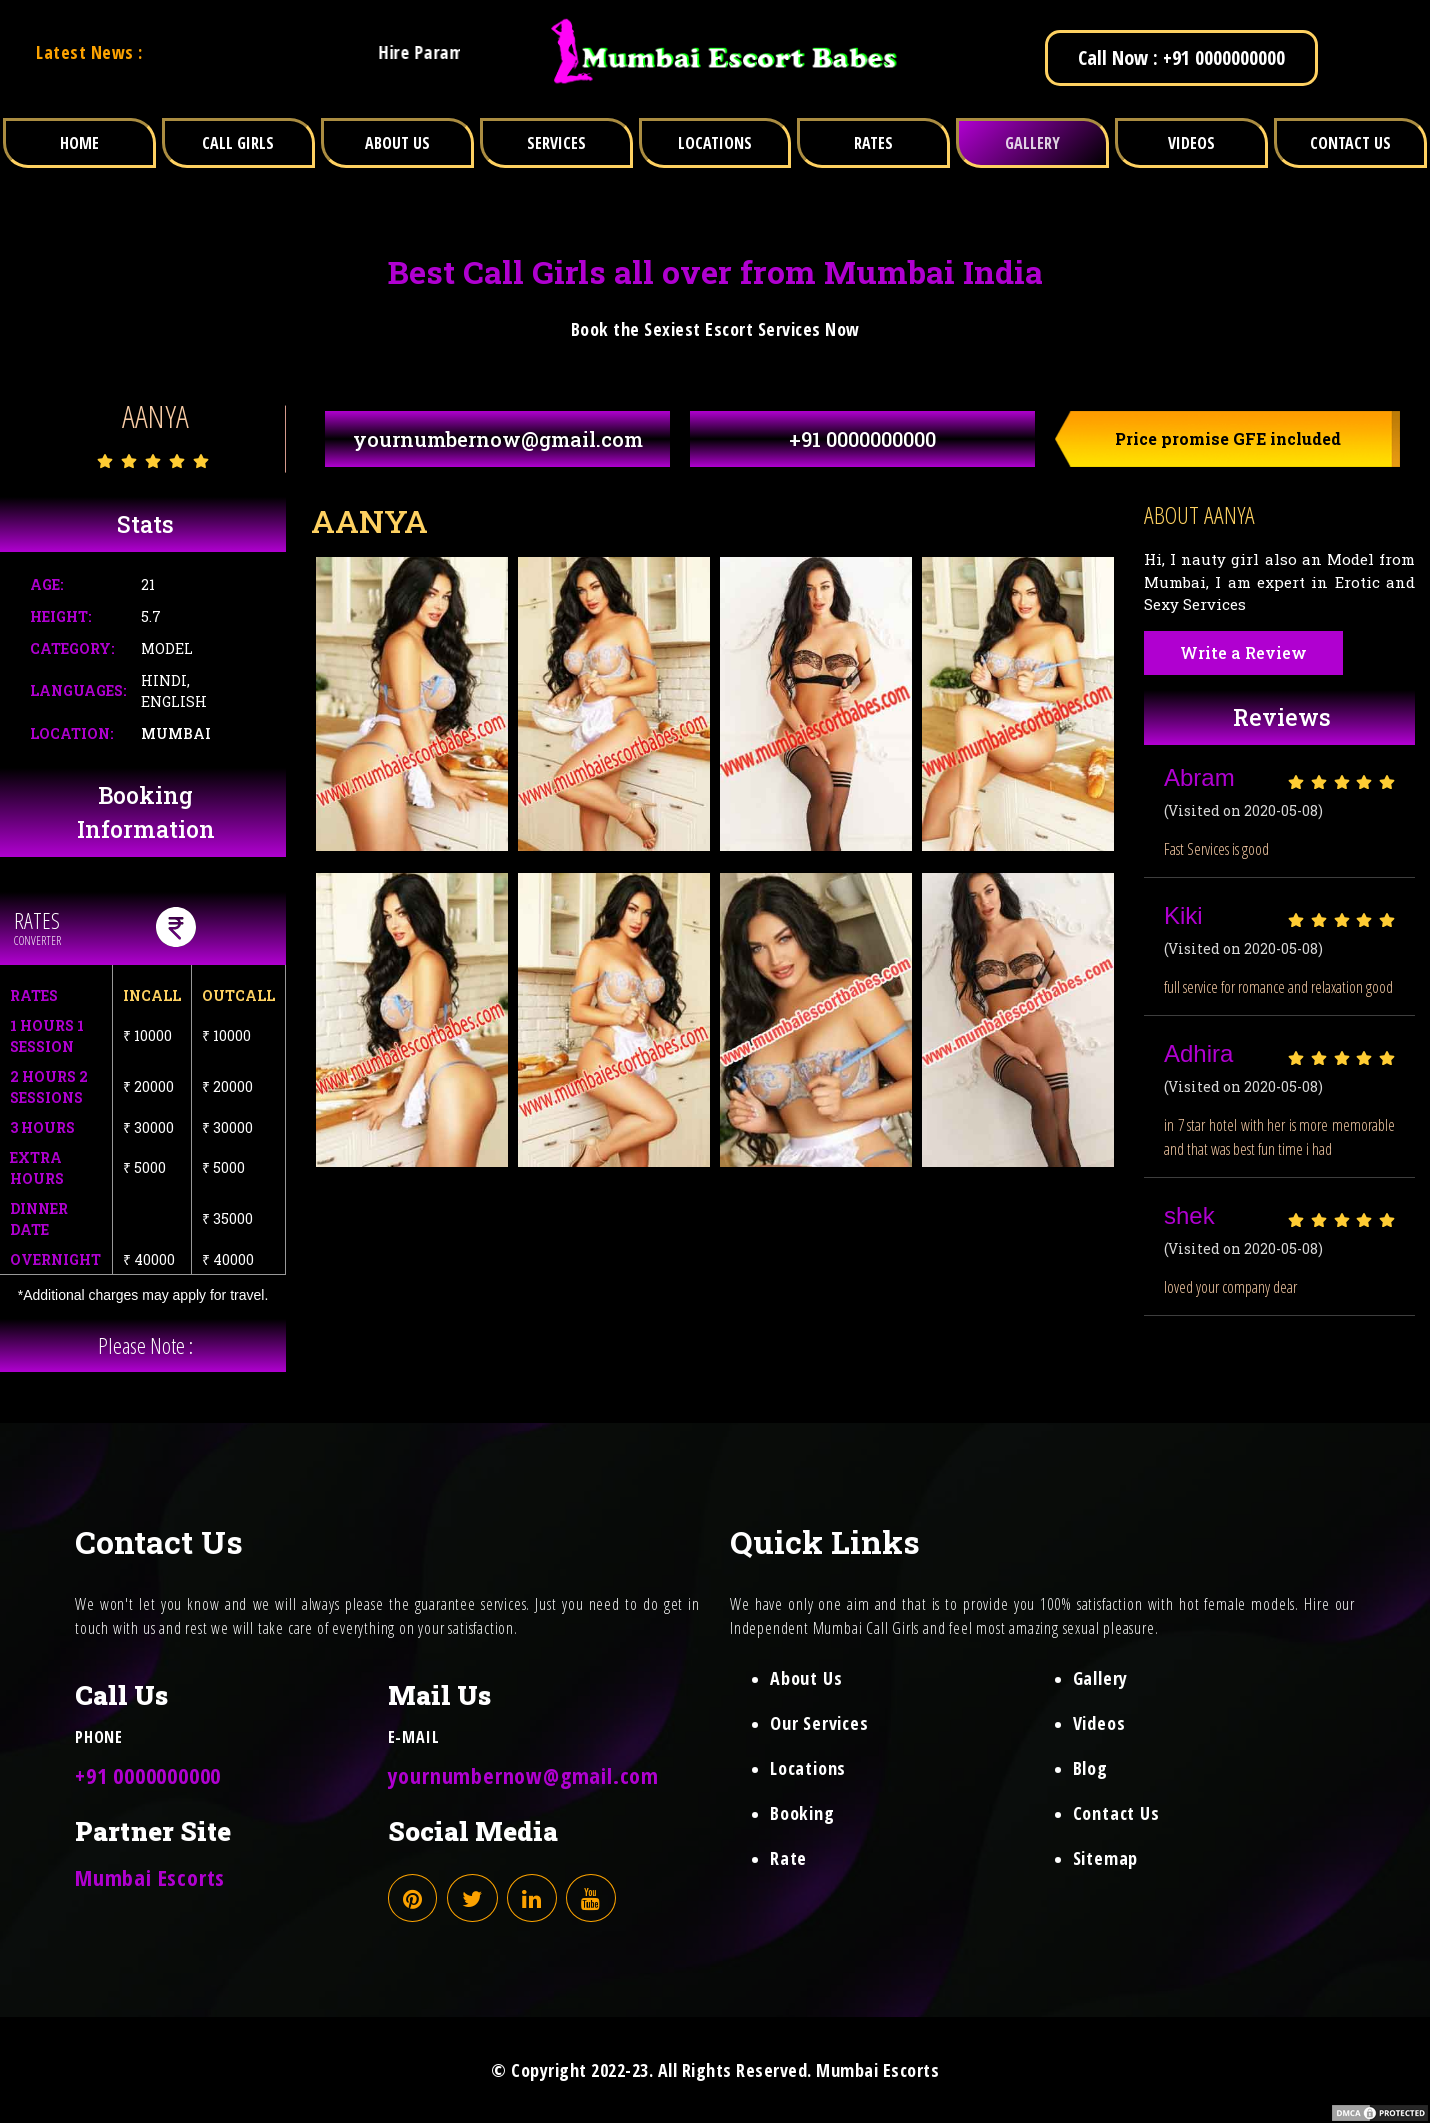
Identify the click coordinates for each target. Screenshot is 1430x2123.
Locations (808, 1768)
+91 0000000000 (862, 439)
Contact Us (1116, 1813)
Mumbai (176, 733)
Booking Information (146, 812)
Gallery (1101, 1678)
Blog (1090, 1768)
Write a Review (1243, 652)
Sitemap (1106, 1858)
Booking (802, 1813)
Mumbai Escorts (150, 1877)
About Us (806, 1678)
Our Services (819, 1723)
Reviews (1282, 717)
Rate (788, 1858)
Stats (145, 524)
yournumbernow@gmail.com (498, 439)
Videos (1099, 1723)
